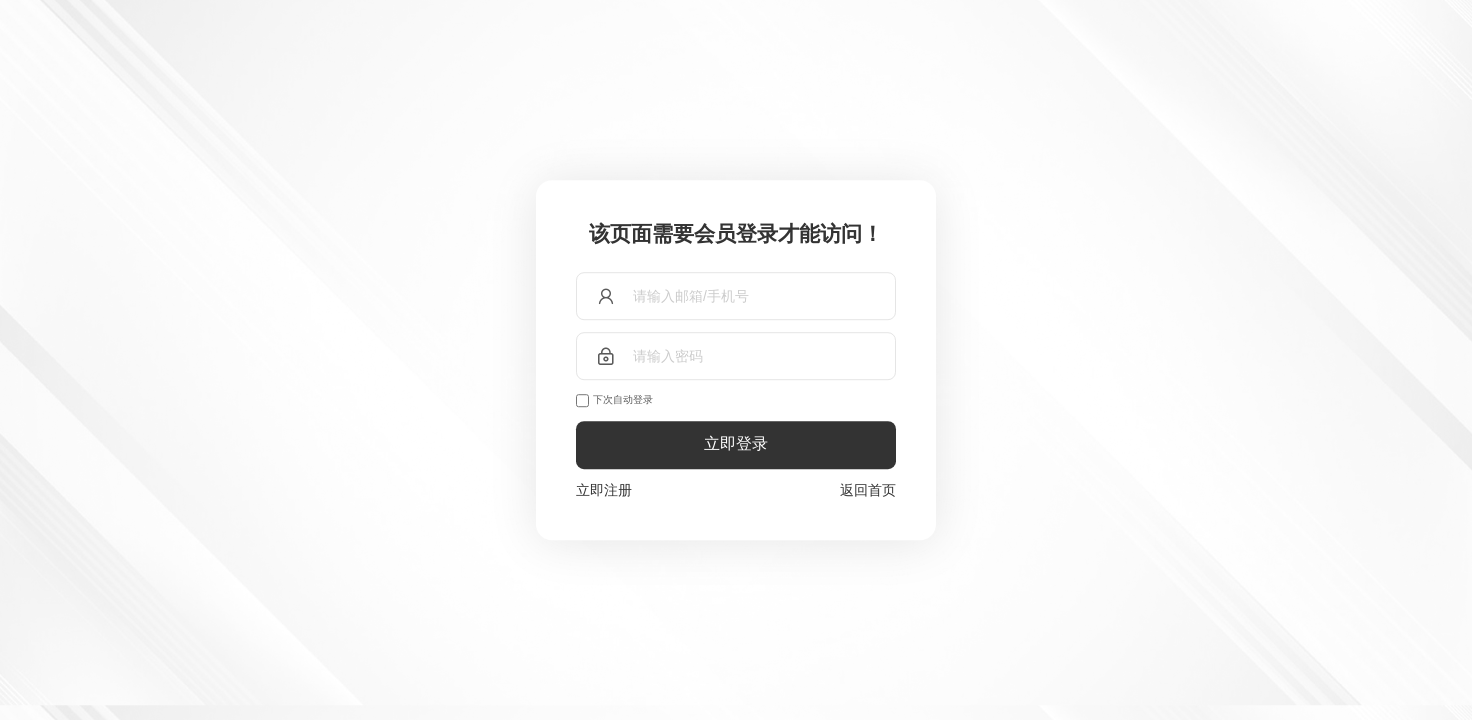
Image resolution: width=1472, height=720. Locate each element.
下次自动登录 (623, 399)
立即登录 (736, 444)
